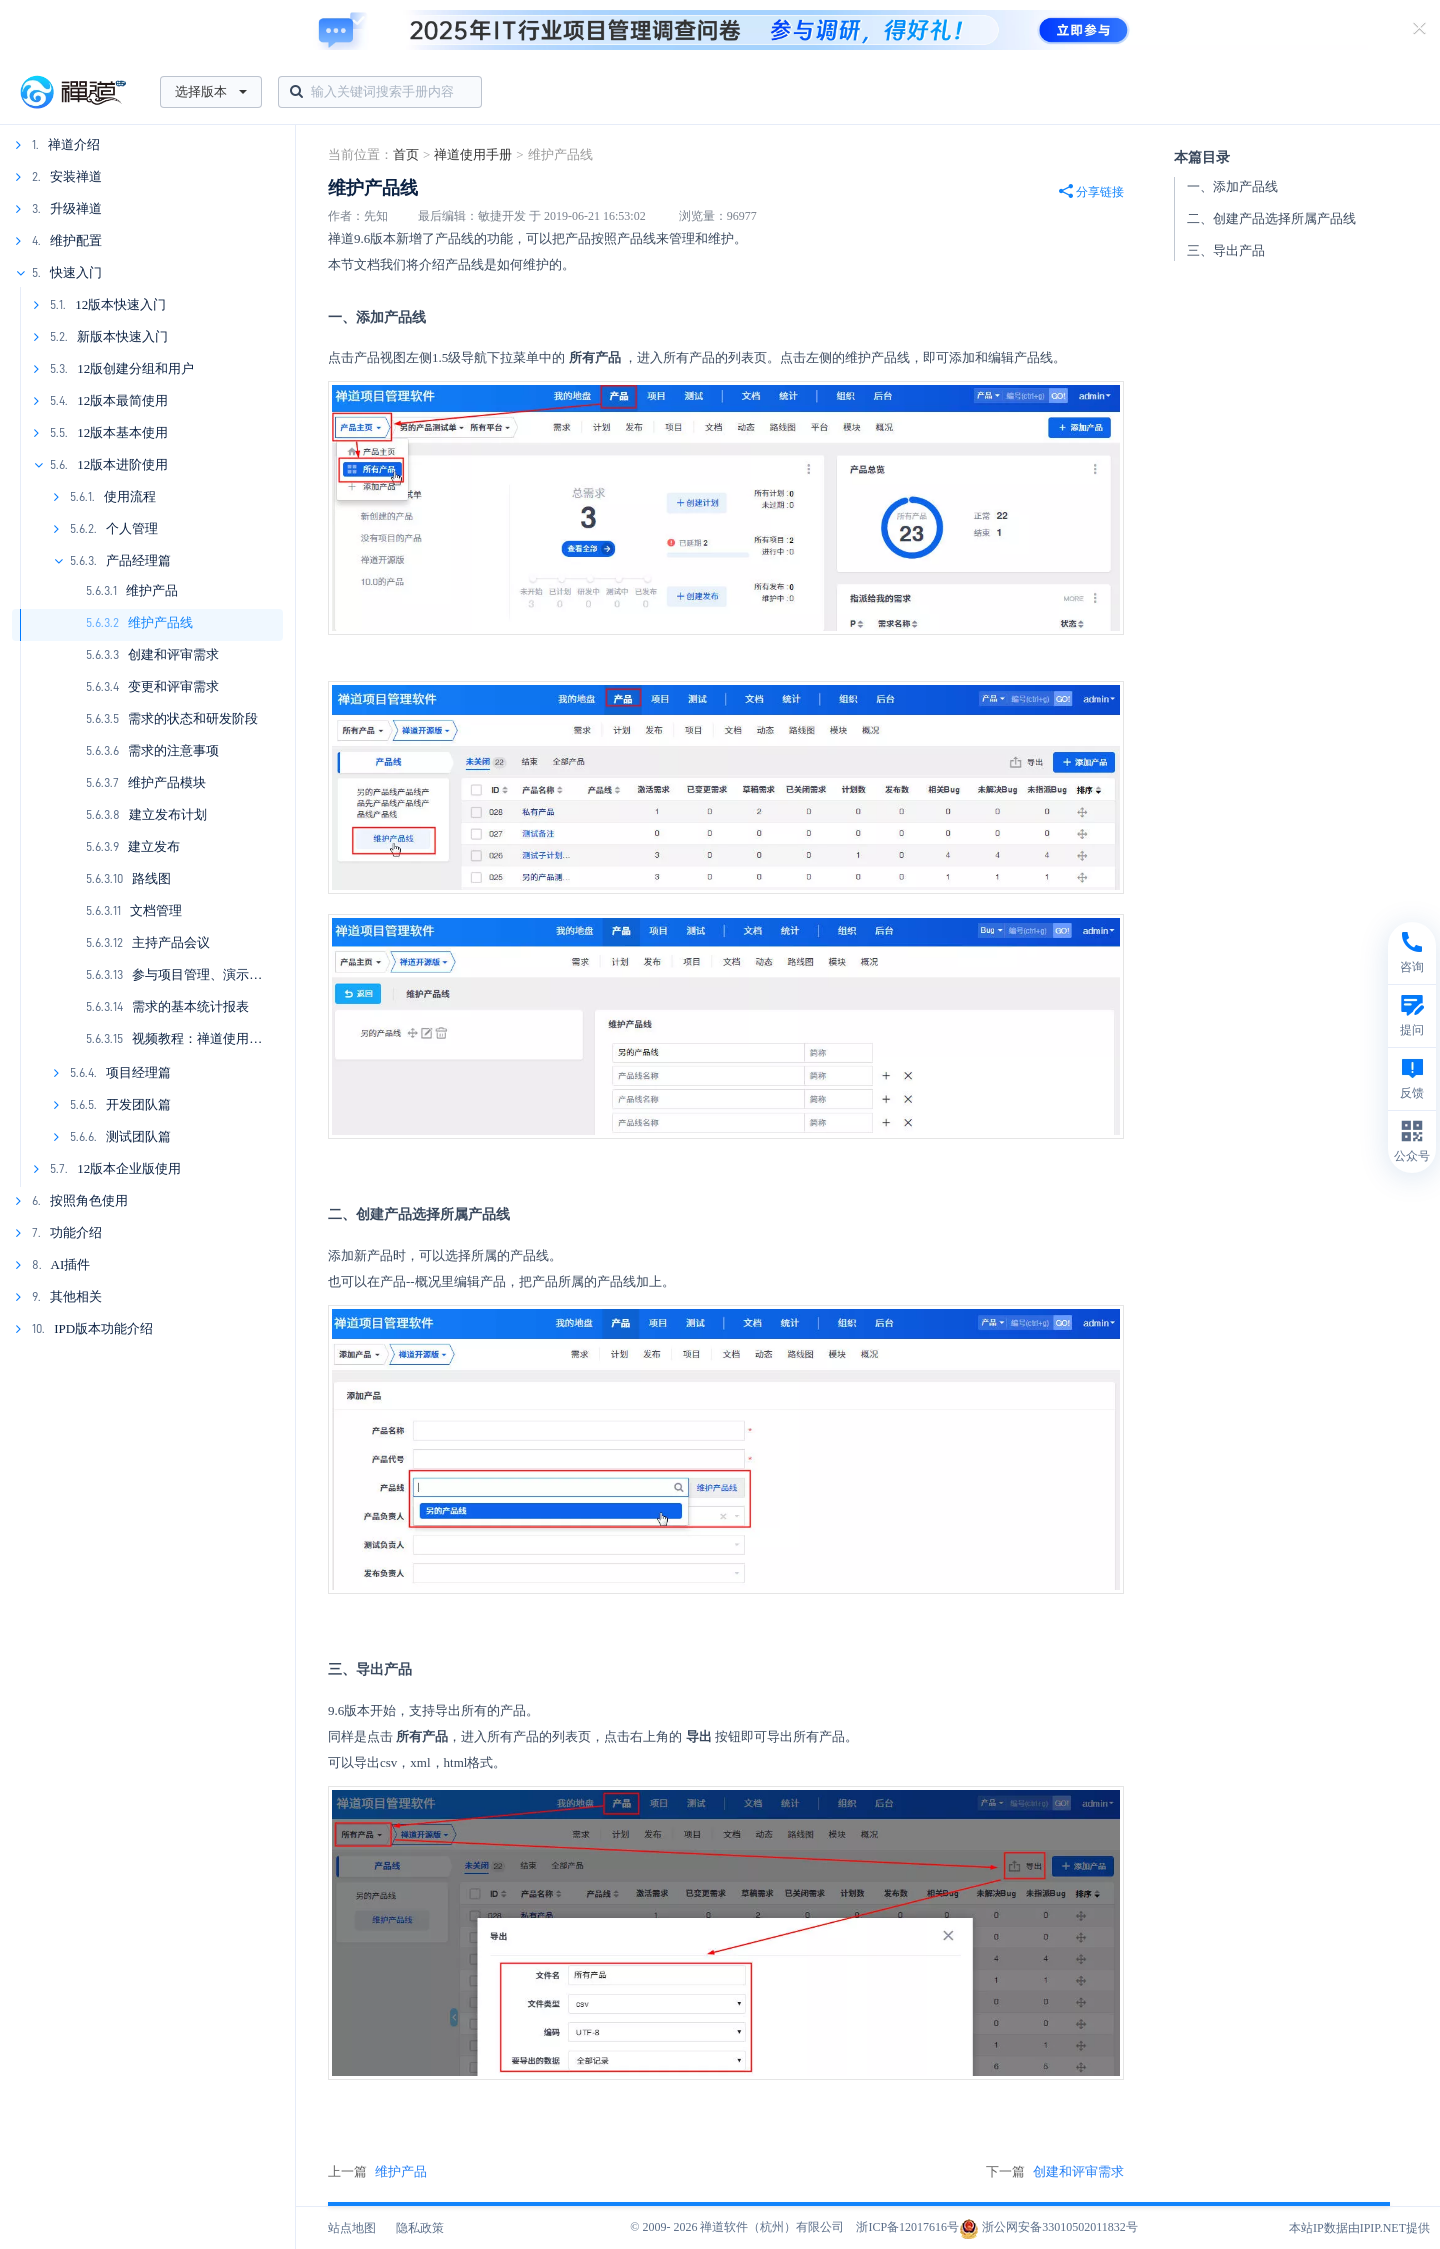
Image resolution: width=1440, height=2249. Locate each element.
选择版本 (211, 91)
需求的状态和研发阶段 (193, 718)
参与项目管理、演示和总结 (210, 974)
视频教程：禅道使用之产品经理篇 (229, 1038)
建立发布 (154, 846)
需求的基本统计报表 (190, 1006)
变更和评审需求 (173, 686)
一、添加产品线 (1232, 186)
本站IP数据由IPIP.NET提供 (1359, 2228)
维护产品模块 (167, 782)
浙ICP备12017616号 (907, 2227)
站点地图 (352, 2228)
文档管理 (156, 910)
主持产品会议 (171, 942)
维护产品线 (160, 622)
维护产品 (152, 590)
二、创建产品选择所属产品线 (1271, 218)
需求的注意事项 (173, 750)
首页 (406, 154)
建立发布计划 (168, 814)
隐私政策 (420, 2228)
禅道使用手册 (473, 154)
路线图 (151, 878)
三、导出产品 (1226, 250)
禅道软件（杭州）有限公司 (772, 2227)
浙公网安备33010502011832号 (1048, 2227)
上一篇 (377, 2172)
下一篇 (1055, 2172)
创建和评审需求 (173, 654)
